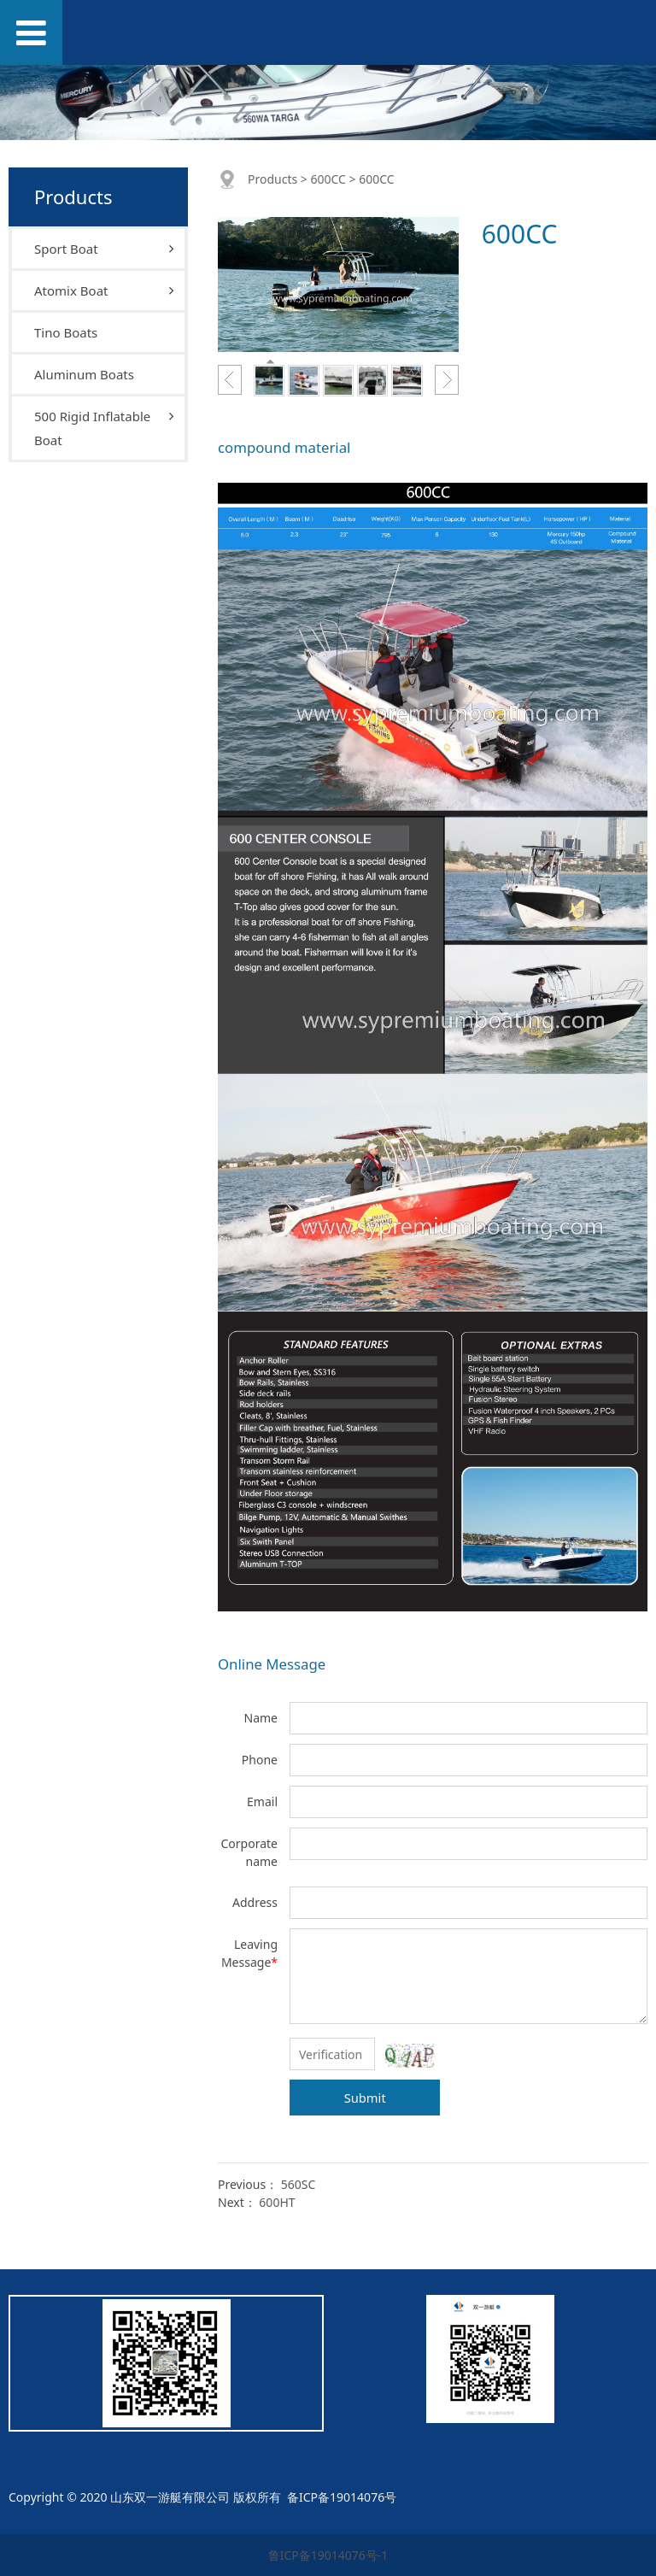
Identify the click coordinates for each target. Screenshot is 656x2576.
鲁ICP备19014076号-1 (328, 2555)
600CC (327, 179)
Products (272, 179)
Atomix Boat (71, 290)
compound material (284, 447)
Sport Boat (66, 248)
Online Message (271, 1664)
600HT (277, 2202)
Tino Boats (65, 332)
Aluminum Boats (84, 374)
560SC (298, 2184)
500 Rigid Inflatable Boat (92, 428)
